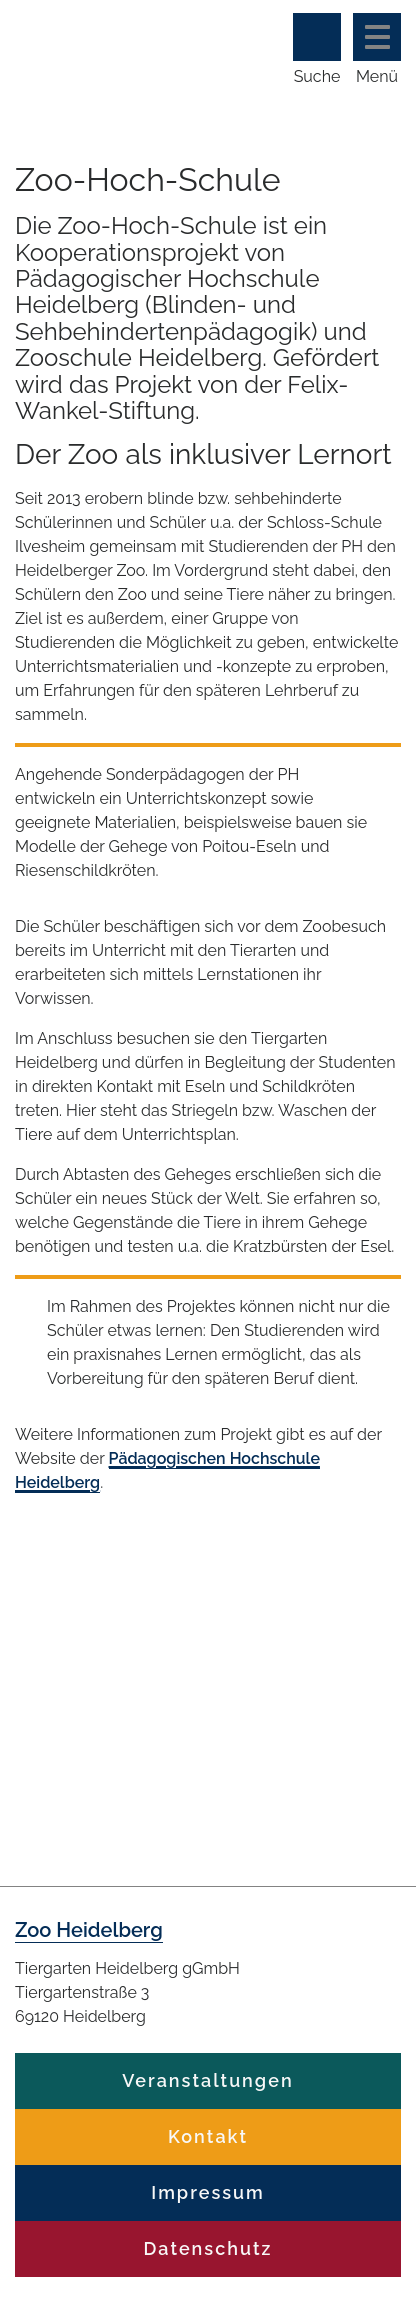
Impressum (207, 2192)
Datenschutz (208, 2248)
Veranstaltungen (207, 2080)
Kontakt (208, 2136)
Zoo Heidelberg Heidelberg (92, 48)
